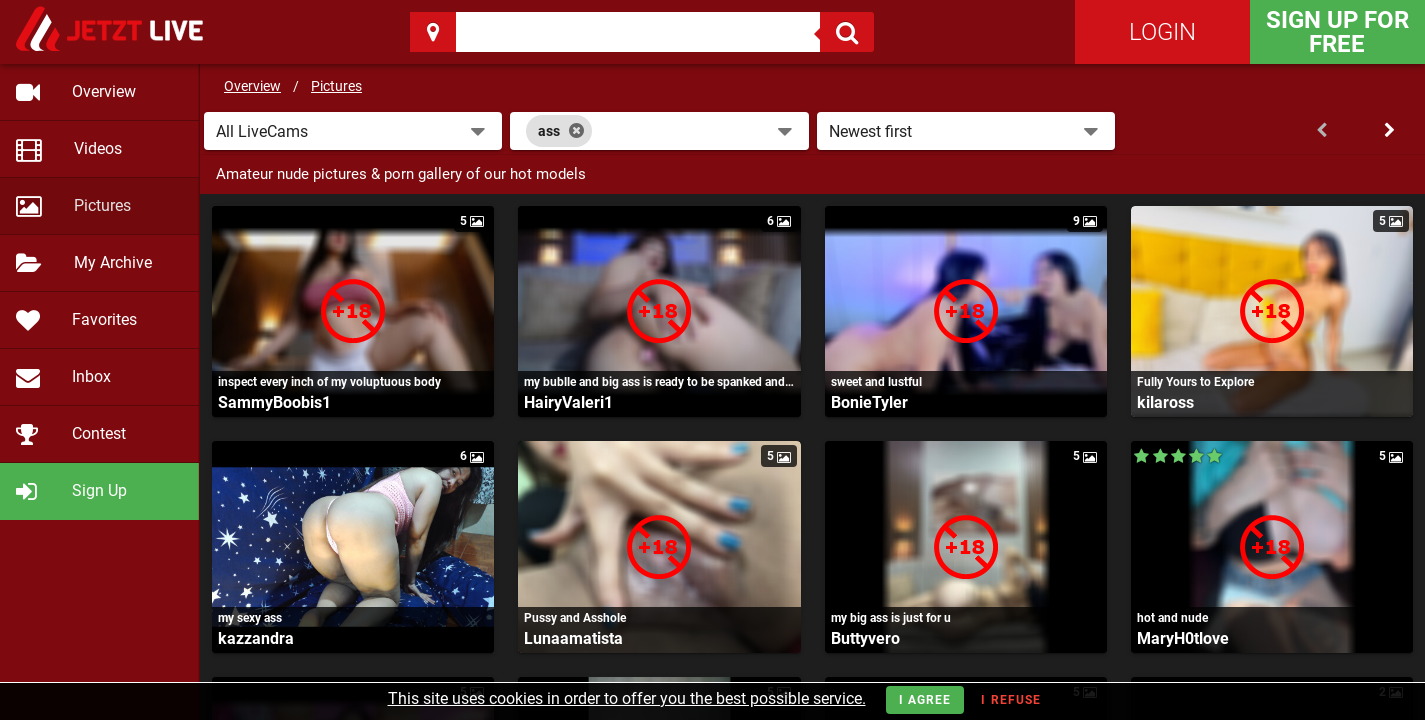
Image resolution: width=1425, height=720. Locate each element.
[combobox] (659, 131)
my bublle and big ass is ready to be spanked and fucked (659, 382)
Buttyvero (865, 638)
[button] (353, 131)
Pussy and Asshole (575, 618)
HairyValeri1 (568, 402)
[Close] (576, 131)
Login (1162, 32)
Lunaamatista (573, 638)
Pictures (336, 86)
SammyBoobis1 (274, 402)
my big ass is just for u (891, 618)
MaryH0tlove (1183, 638)
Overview (252, 86)
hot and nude (1172, 618)
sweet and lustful (876, 382)
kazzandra (256, 638)
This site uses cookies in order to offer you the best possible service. (627, 698)
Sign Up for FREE (1337, 32)
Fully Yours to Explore (1195, 382)
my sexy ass (250, 618)
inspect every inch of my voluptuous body (329, 382)
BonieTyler (869, 402)
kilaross (1165, 402)
